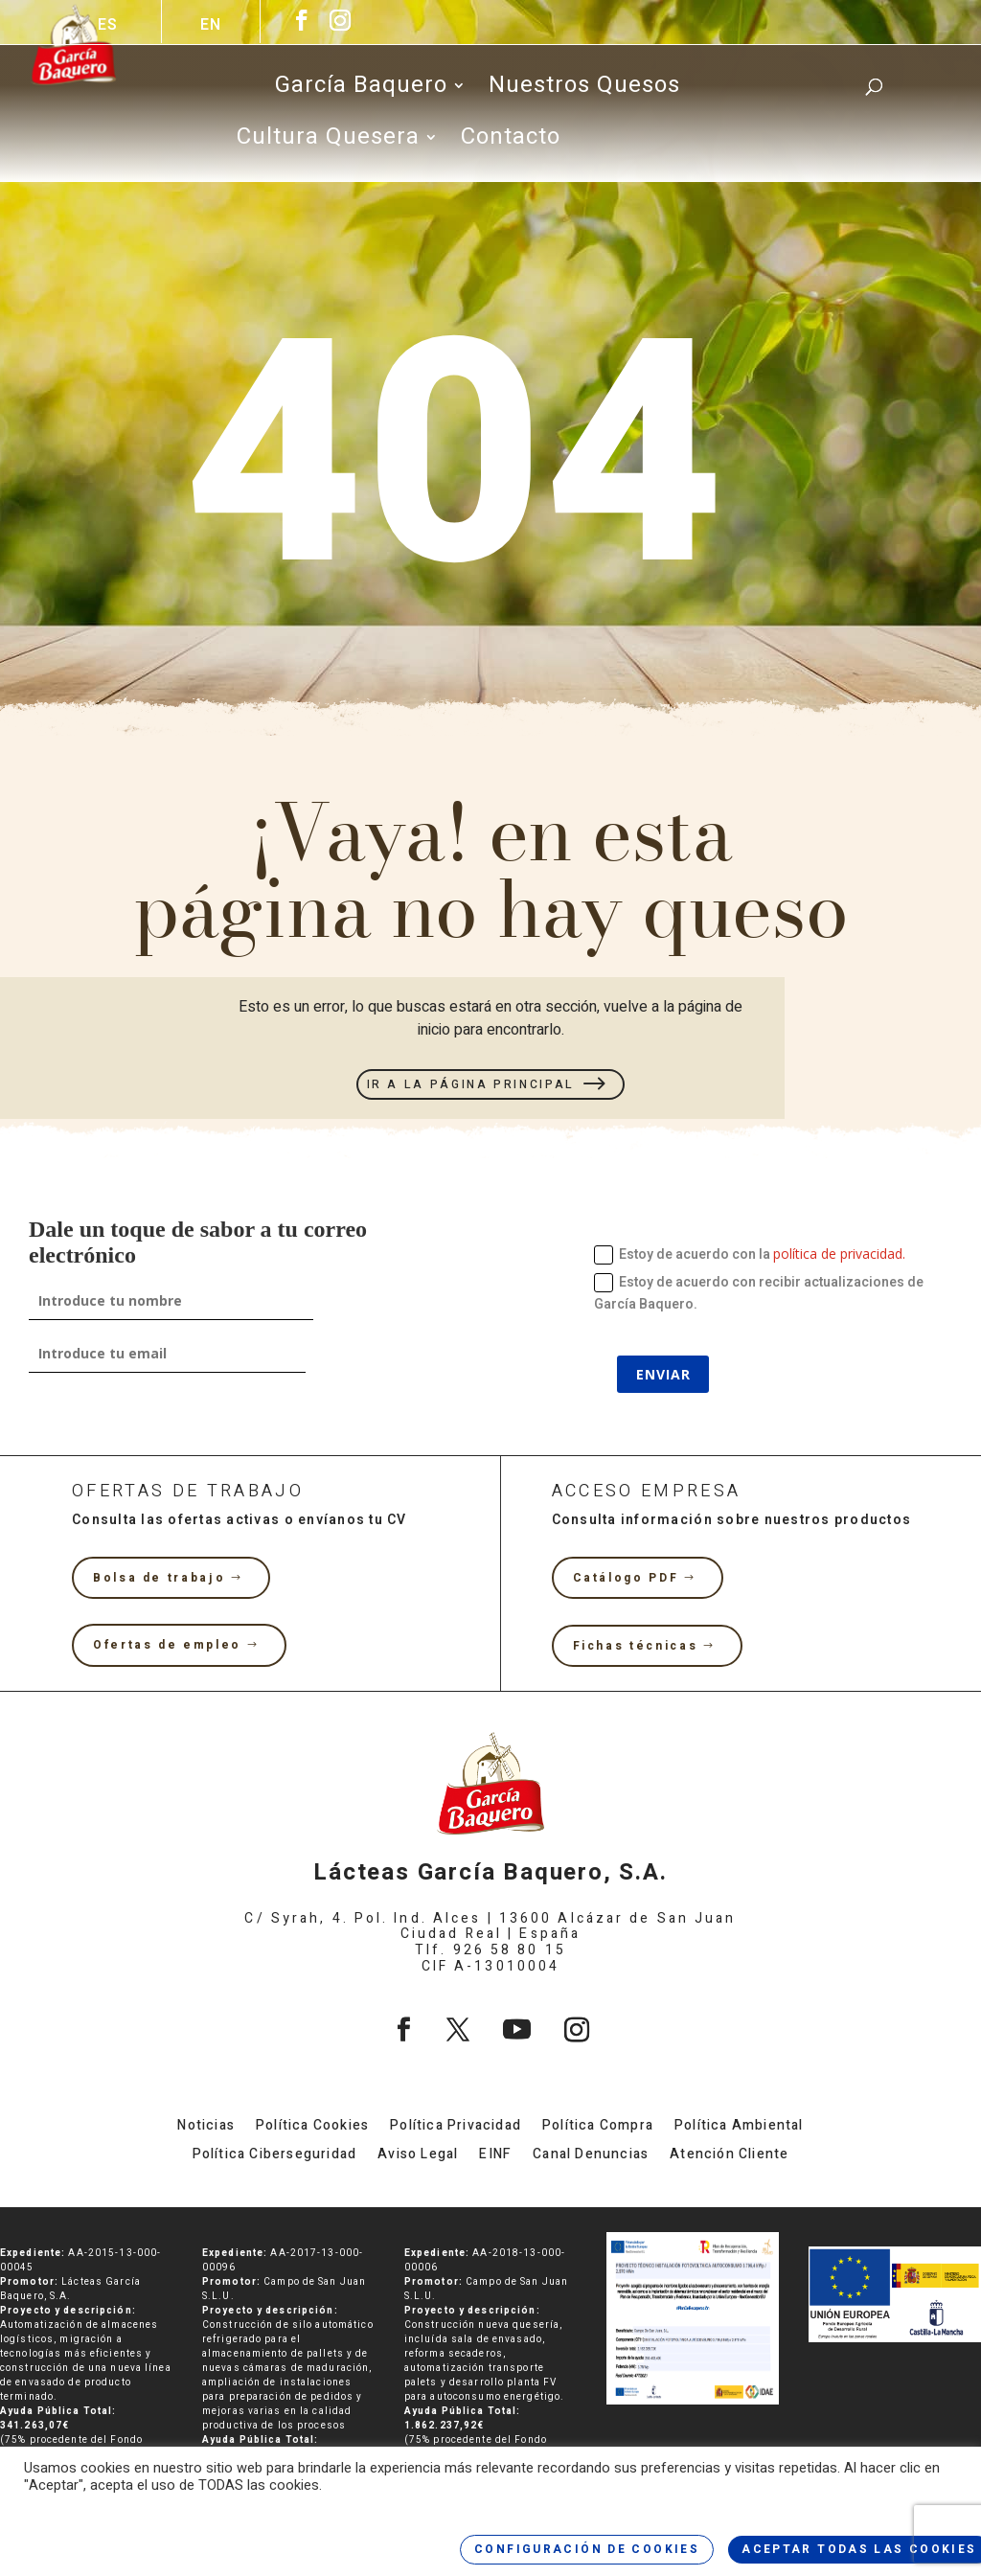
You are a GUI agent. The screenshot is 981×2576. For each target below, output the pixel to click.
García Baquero (361, 90)
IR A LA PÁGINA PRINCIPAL (471, 1084)
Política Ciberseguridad (275, 2156)
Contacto (510, 141)
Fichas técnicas (635, 1645)
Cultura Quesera (328, 141)
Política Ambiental (739, 2127)
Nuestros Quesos (584, 90)
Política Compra (597, 2127)
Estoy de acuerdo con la (749, 1254)
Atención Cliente (729, 2156)
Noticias (206, 2127)
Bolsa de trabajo (159, 1577)
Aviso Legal (417, 2156)
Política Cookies (312, 2127)
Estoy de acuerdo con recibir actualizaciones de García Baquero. (759, 1293)
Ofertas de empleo (167, 1644)
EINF (495, 2156)
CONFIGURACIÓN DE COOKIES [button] (586, 2549)
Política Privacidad (455, 2127)
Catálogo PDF (626, 1577)
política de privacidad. (839, 1253)
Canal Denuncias (591, 2156)
